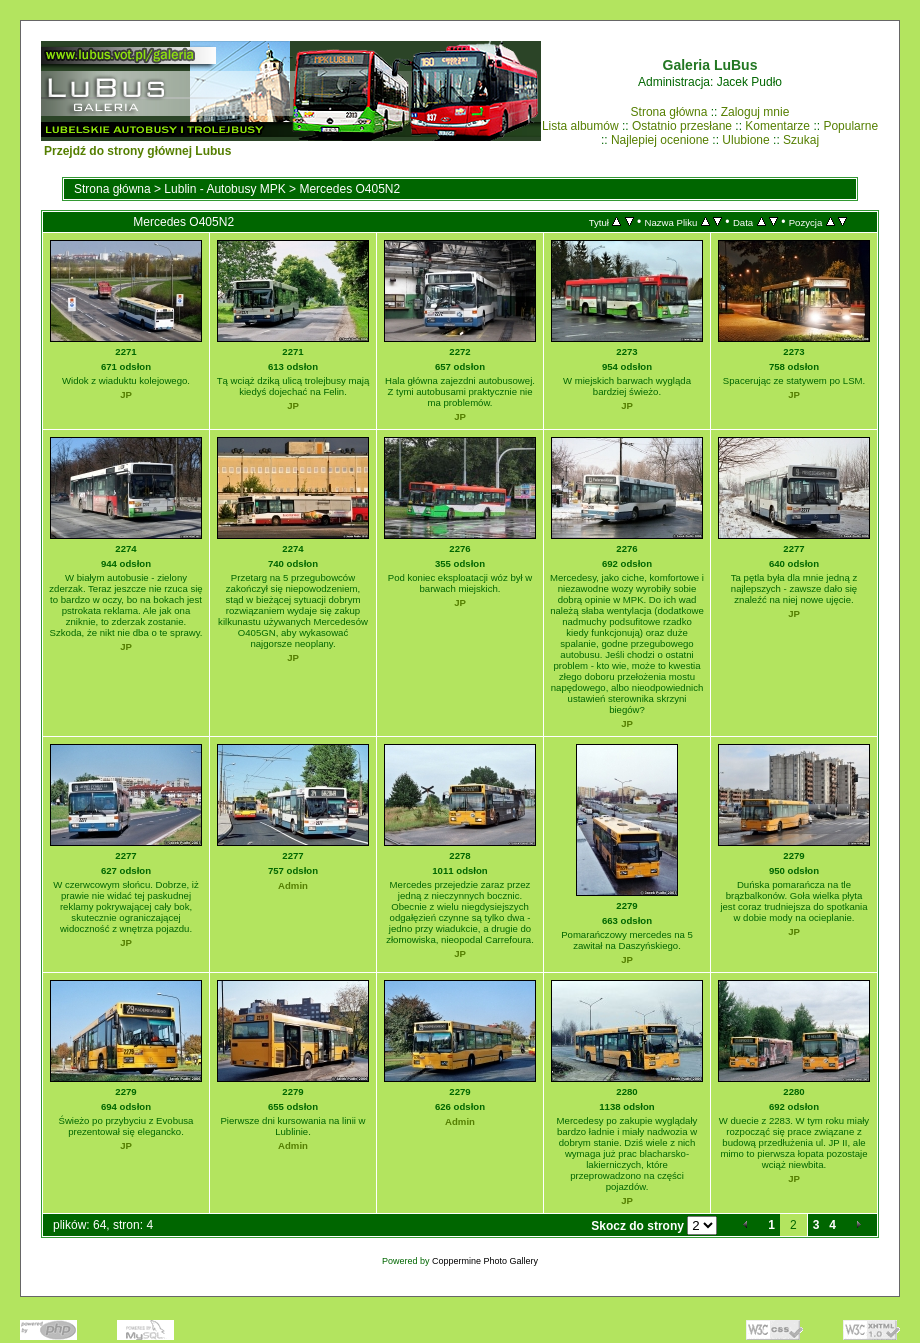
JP (126, 394)
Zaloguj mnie (755, 112)
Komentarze (777, 126)
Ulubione (745, 140)
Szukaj (801, 140)
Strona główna (669, 112)
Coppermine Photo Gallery (485, 1261)
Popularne (850, 126)
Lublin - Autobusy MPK (224, 189)
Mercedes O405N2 (349, 189)
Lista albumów (580, 126)
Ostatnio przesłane (682, 126)
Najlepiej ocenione (660, 140)
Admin (293, 885)
